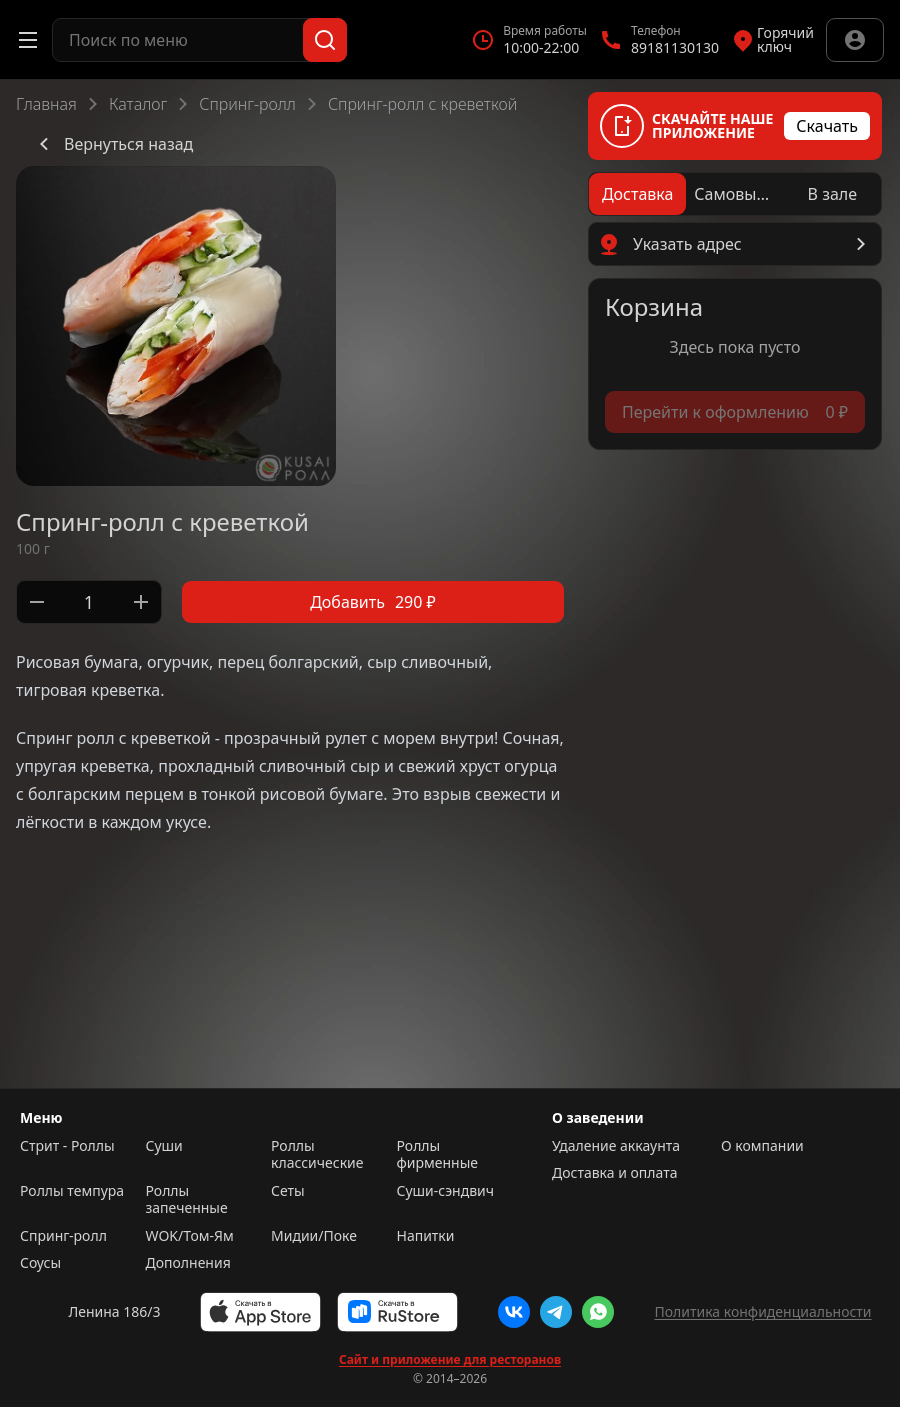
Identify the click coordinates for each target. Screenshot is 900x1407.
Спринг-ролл (247, 104)
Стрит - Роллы (67, 1146)
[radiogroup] (735, 194)
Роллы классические (317, 1154)
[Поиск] (325, 40)
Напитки (426, 1236)
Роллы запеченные (187, 1199)
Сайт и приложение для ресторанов (450, 1360)
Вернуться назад (112, 144)
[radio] (637, 194)
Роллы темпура (72, 1191)
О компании (762, 1146)
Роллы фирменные (438, 1154)
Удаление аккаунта (616, 1146)
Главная (46, 104)
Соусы (40, 1263)
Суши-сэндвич (446, 1191)
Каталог (138, 104)
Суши (164, 1146)
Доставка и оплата (614, 1173)
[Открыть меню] (28, 40)
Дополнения (188, 1263)
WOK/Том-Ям (190, 1236)
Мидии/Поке (314, 1236)
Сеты (288, 1191)
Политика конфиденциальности (762, 1311)
